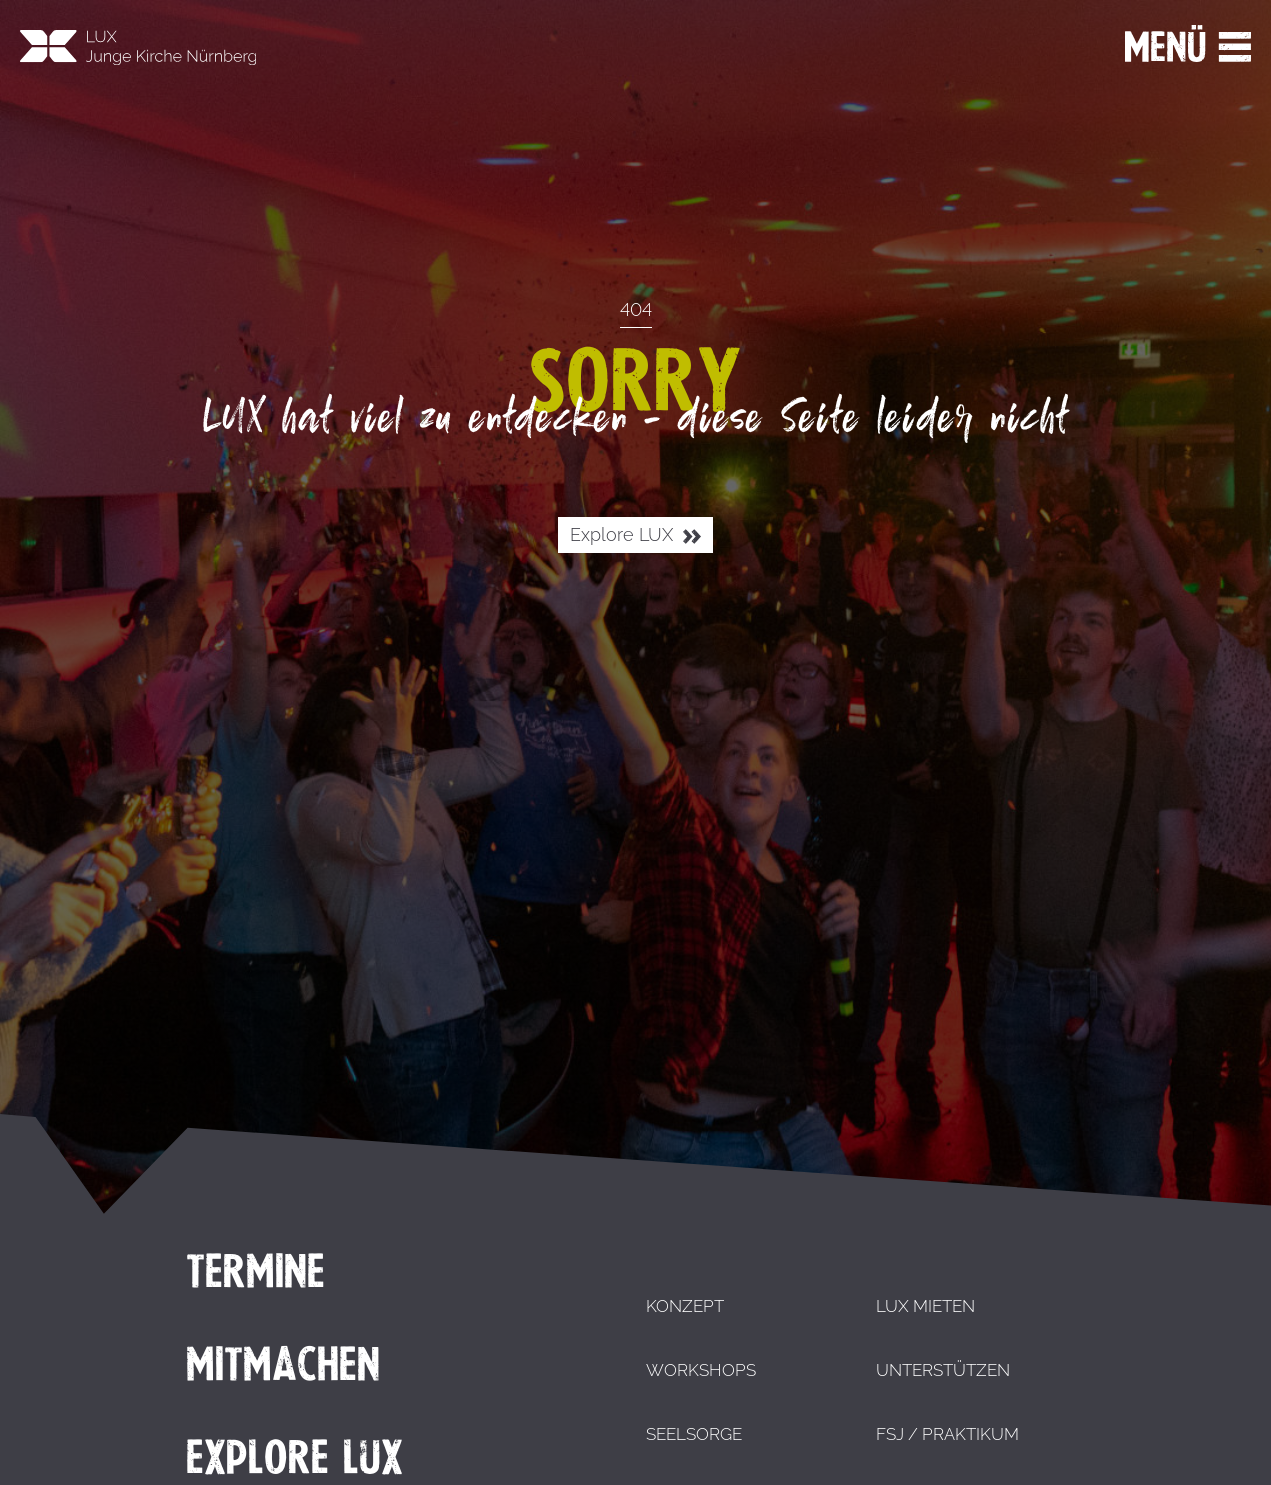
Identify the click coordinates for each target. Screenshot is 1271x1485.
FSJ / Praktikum (947, 1434)
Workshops (701, 1370)
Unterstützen (943, 1370)
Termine (255, 1271)
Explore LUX (635, 535)
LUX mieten (925, 1306)
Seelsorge (694, 1434)
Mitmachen (283, 1364)
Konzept (685, 1306)
